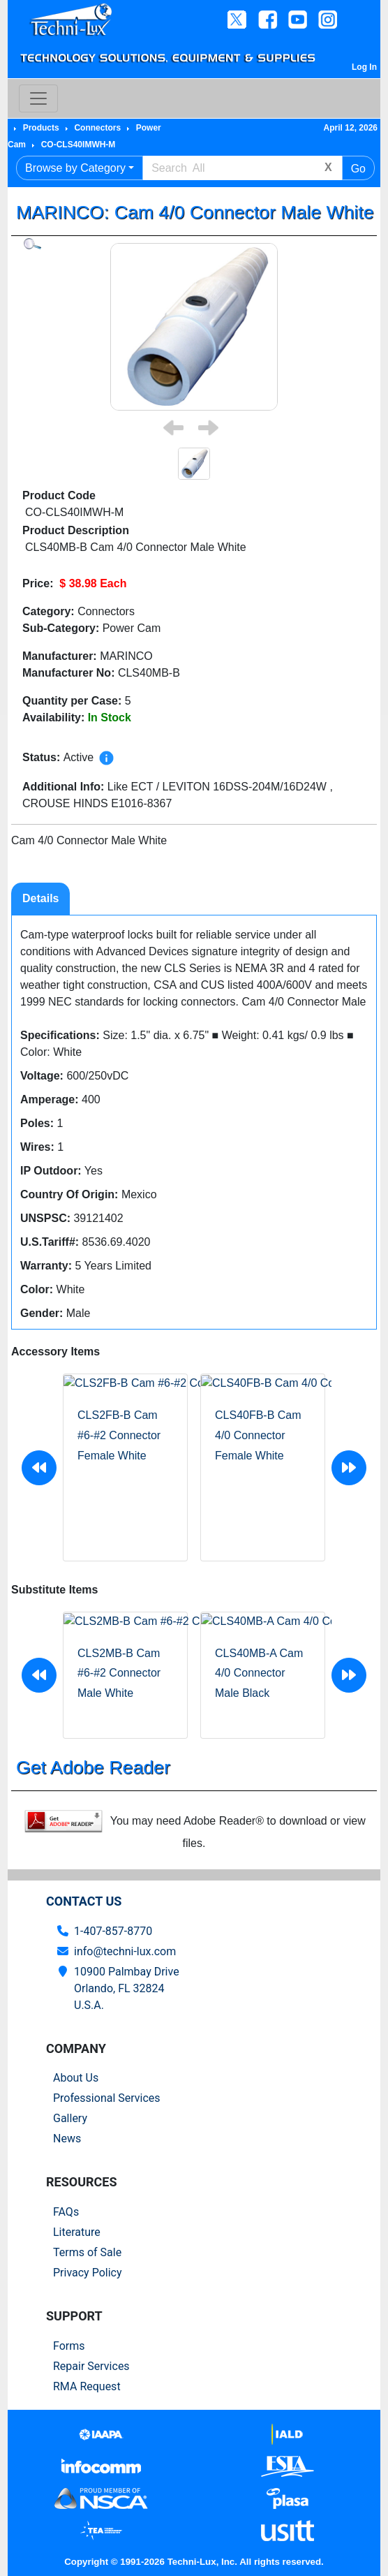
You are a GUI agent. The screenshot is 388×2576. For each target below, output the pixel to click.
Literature (76, 2232)
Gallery (70, 2118)
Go (358, 169)
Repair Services (91, 2366)
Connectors (97, 128)
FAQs (66, 2211)
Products (41, 128)
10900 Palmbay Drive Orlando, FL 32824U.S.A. (126, 1988)
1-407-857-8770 (113, 1931)
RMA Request (87, 2386)
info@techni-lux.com (125, 1951)
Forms (69, 2346)
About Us (75, 2077)
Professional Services (107, 2098)
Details (40, 898)
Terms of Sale (87, 2252)
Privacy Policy (87, 2272)
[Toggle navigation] (38, 98)
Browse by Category (75, 168)
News (67, 2138)
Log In (364, 67)
